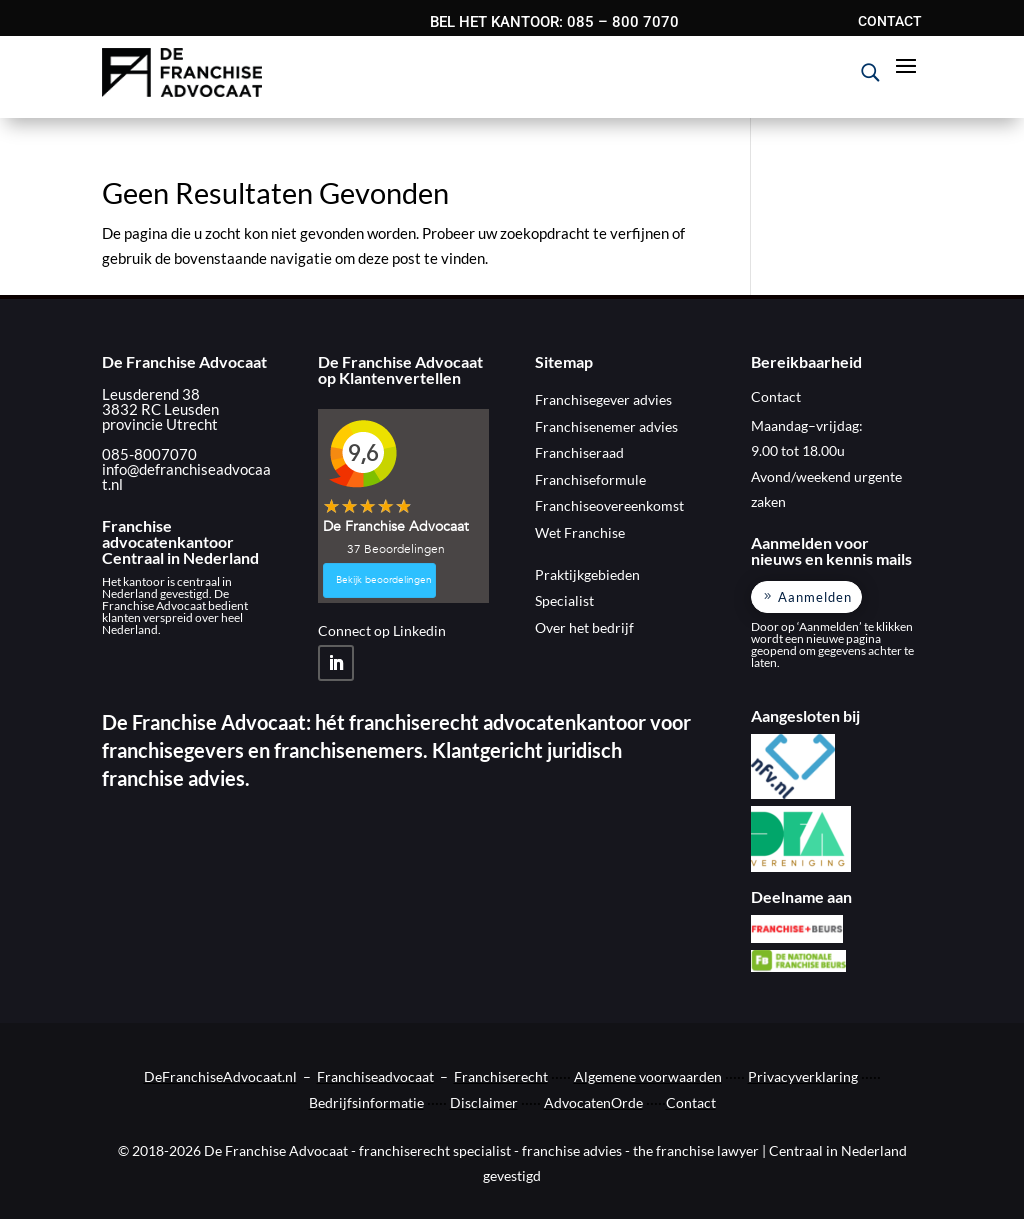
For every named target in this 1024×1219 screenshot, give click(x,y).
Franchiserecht (501, 1076)
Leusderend (140, 394)
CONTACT (890, 21)
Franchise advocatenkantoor (168, 533)
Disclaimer (484, 1102)
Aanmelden (815, 597)
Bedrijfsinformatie (366, 1102)
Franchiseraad (579, 452)
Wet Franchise (580, 532)
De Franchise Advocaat (184, 361)
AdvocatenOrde (593, 1102)
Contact (691, 1102)
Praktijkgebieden (587, 574)
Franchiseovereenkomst (609, 505)
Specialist (564, 600)
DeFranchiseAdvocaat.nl (220, 1076)
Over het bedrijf (584, 627)
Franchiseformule (590, 479)
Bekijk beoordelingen (384, 580)
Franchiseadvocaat (375, 1076)
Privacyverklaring (803, 1076)
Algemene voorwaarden (648, 1076)
